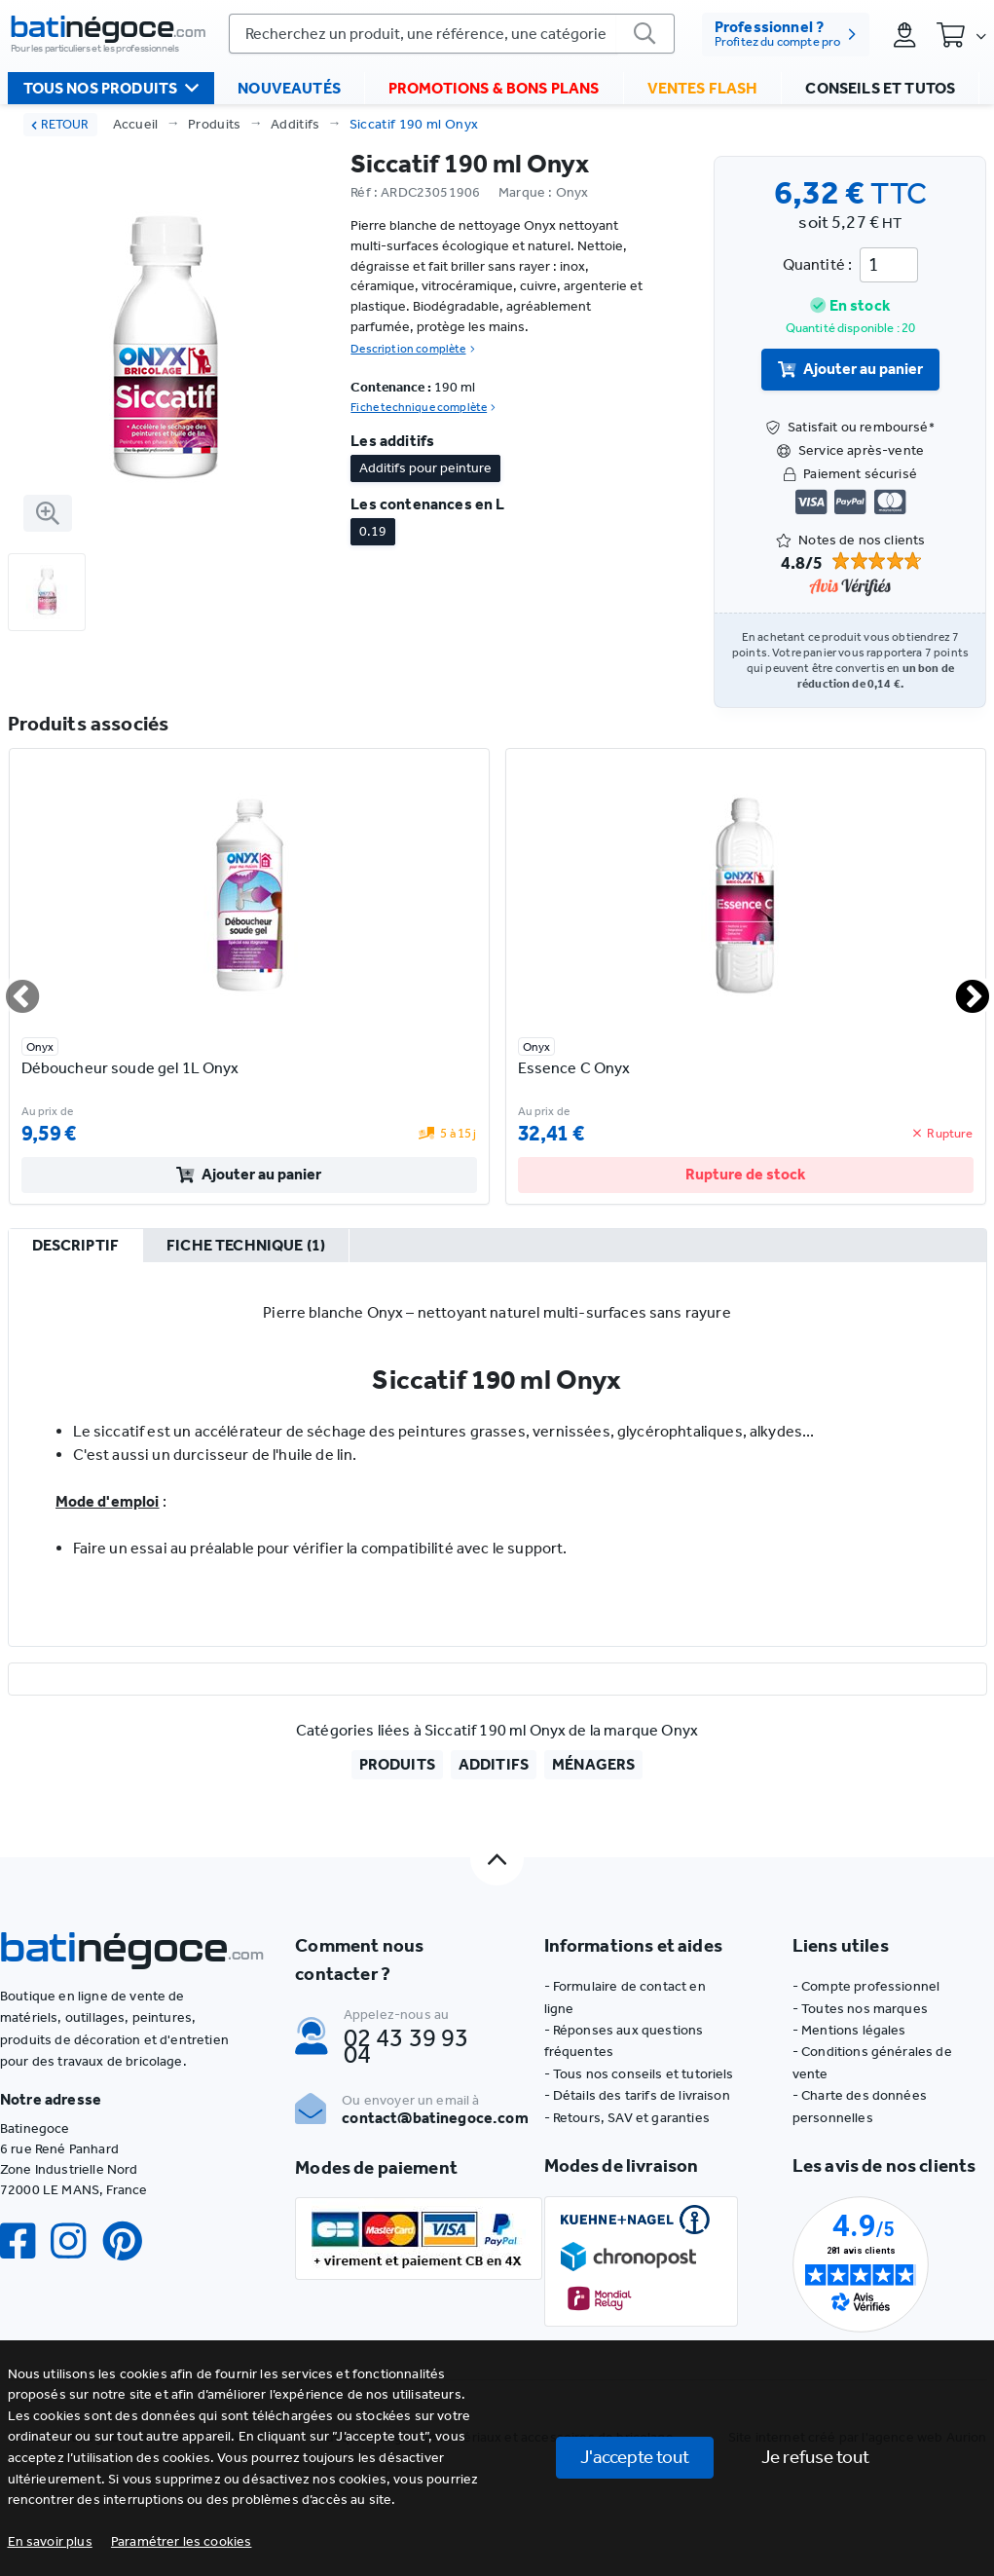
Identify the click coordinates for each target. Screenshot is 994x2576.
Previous (10, 988)
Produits (214, 124)
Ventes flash (702, 88)
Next (961, 988)
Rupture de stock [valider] (745, 1174)
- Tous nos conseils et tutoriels (639, 2074)
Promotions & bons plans (494, 88)
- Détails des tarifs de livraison (637, 2095)
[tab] (76, 1246)
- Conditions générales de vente (872, 2062)
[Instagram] (76, 2241)
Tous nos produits (111, 87)
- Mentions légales (849, 2030)
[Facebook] (25, 2241)
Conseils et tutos (880, 88)
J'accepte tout (634, 2456)
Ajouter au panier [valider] (851, 368)
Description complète (412, 348)
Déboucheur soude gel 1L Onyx (130, 1068)
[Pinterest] (130, 2241)
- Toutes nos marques (860, 2008)
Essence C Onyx (574, 1068)
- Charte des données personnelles (859, 2106)
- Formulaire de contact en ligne (625, 1997)
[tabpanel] (497, 1454)
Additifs (295, 124)
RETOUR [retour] (60, 124)
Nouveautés (289, 88)
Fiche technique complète (423, 407)
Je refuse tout (815, 2456)
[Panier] (961, 34)
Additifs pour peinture (425, 468)
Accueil (136, 124)
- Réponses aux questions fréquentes (624, 2041)
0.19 (373, 531)
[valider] (645, 34)
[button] (181, 2541)
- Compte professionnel (866, 1986)
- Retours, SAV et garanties (627, 2117)
